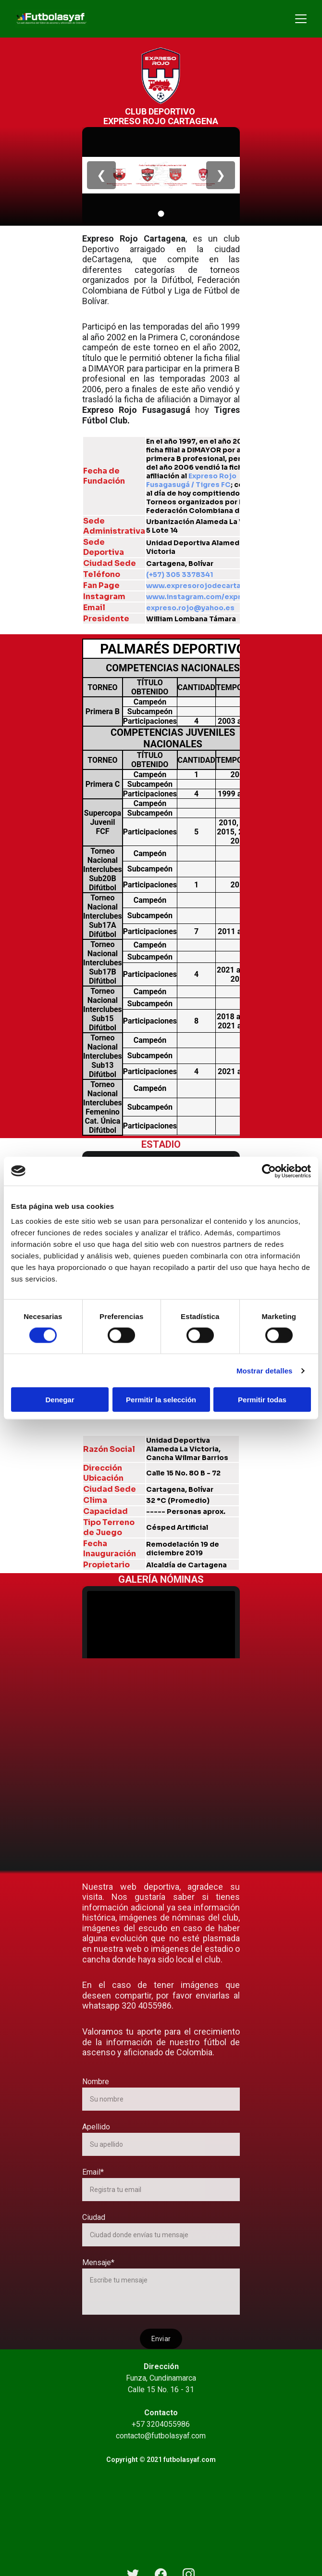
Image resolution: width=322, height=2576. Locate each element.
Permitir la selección (161, 1400)
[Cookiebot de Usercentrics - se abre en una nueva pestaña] (269, 1171)
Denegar (59, 1400)
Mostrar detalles (264, 1370)
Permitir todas (262, 1400)
